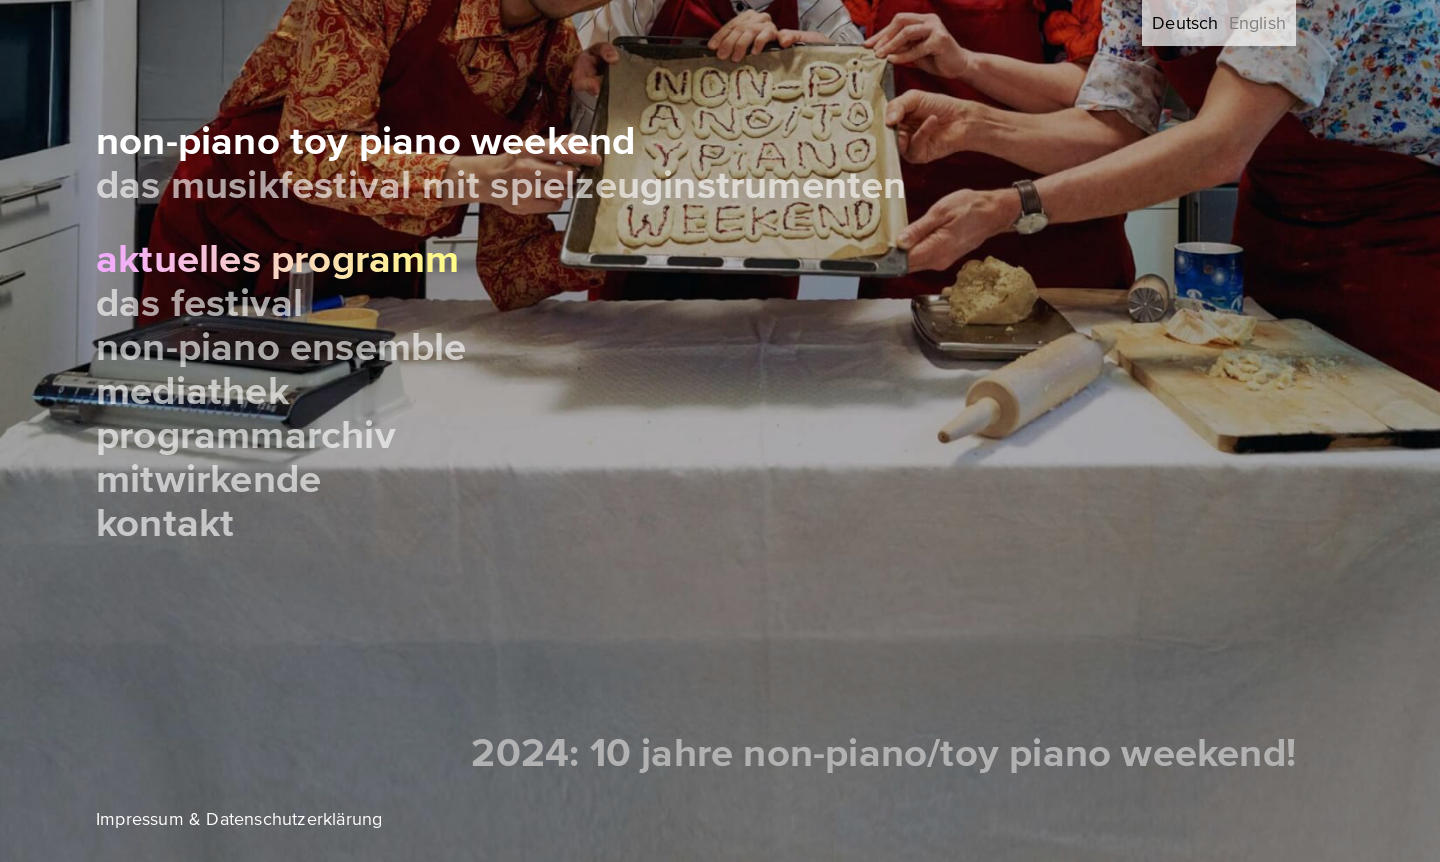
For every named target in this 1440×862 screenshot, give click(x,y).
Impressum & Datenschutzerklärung (239, 819)
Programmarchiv (246, 435)
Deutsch (1185, 23)
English (1257, 23)
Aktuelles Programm (278, 259)
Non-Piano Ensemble (281, 347)
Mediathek (192, 391)
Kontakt (165, 523)
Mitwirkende (208, 479)
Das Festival (199, 303)
